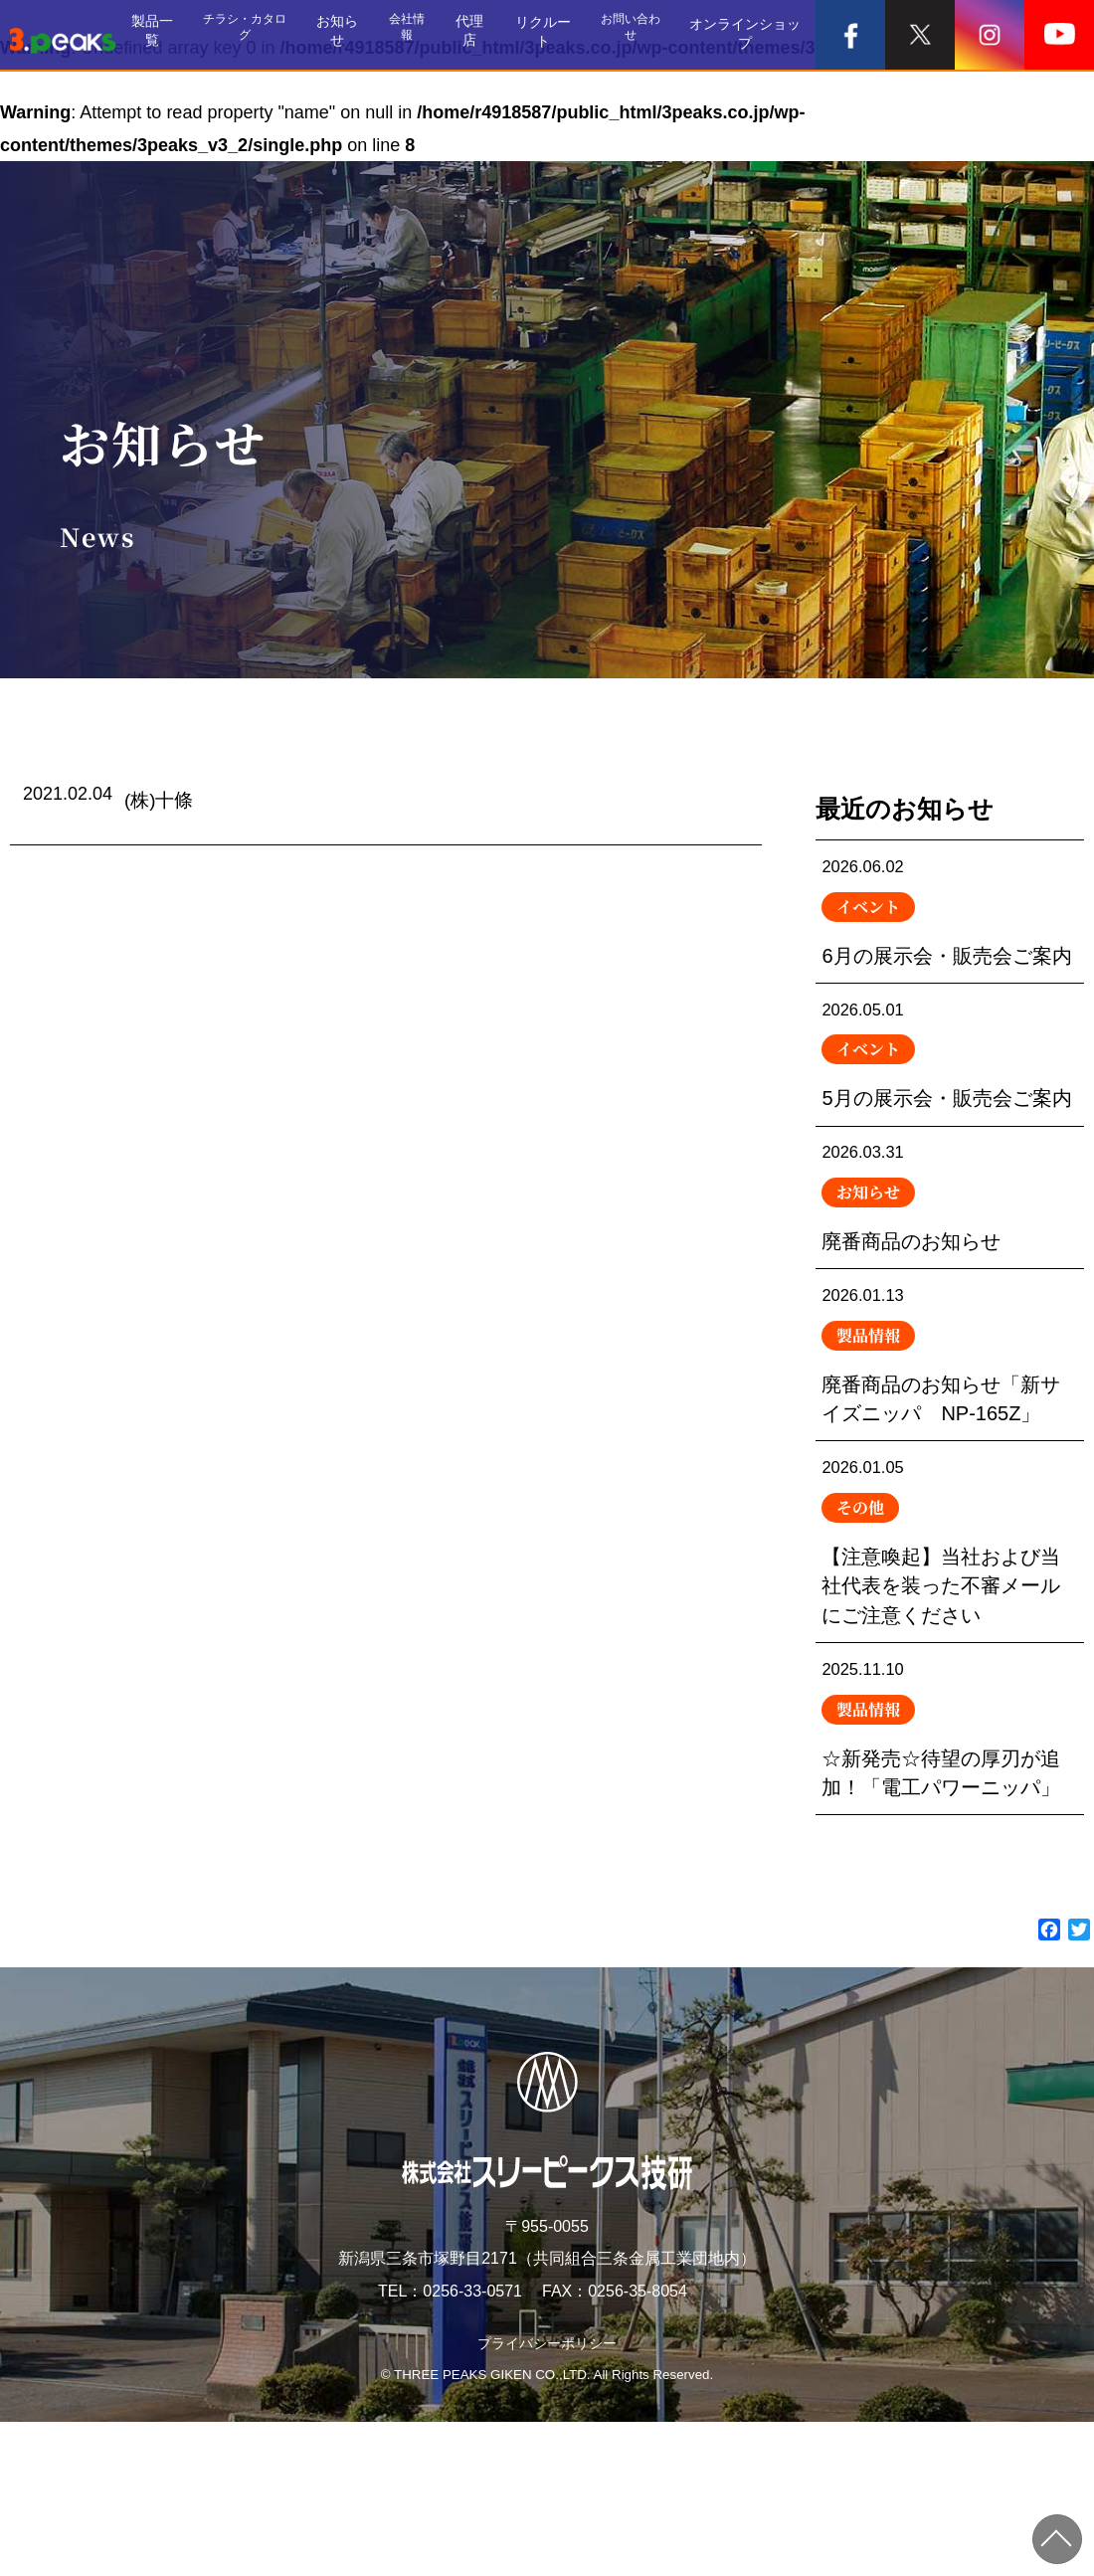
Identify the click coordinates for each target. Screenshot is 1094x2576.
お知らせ (360, 35)
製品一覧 (177, 35)
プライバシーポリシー (547, 2496)
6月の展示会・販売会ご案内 (950, 933)
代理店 (489, 35)
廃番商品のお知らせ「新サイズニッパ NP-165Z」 (950, 1466)
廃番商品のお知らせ (950, 1295)
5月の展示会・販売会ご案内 (950, 1122)
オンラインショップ (752, 35)
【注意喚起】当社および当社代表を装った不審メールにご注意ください (950, 1671)
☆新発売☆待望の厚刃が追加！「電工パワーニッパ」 (950, 1874)
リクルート (557, 35)
